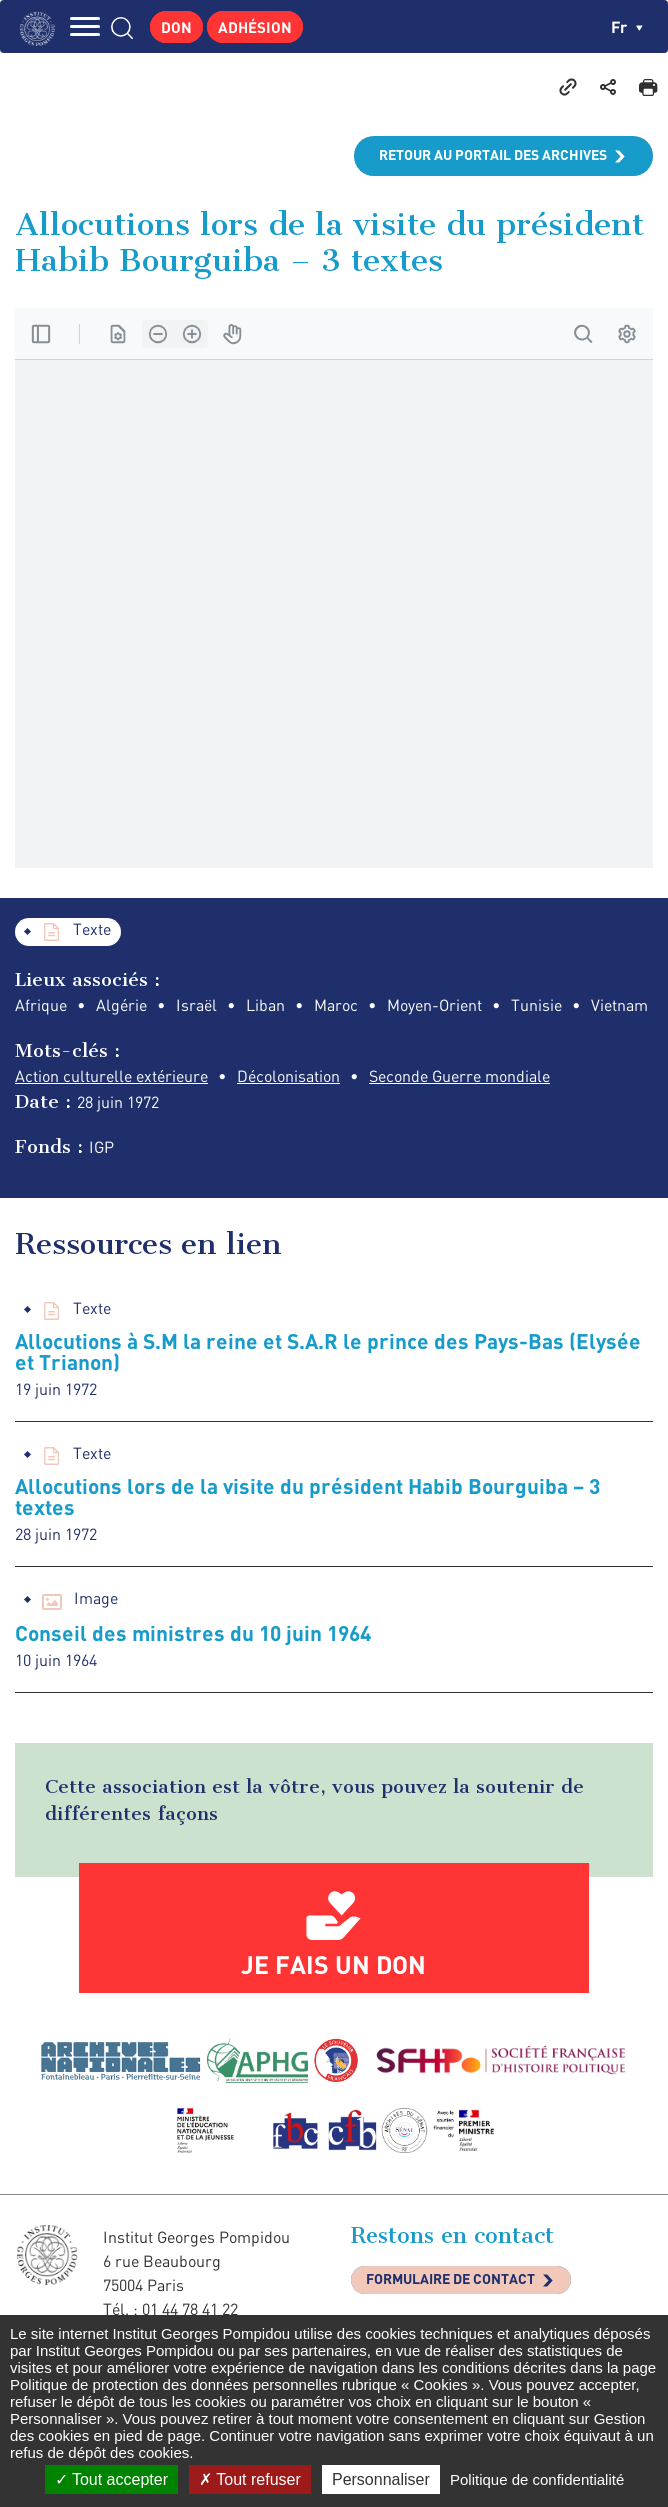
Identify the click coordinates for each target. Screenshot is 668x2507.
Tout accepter (111, 2479)
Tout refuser (250, 2479)
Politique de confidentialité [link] (537, 2479)
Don (176, 27)
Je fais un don (333, 1964)
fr (627, 26)
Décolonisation (288, 1076)
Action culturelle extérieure (111, 1076)
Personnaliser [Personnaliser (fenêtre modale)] (381, 2479)
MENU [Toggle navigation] (85, 26)
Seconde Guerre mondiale (459, 1076)
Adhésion (255, 27)
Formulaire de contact (450, 2278)
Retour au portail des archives (493, 154)
